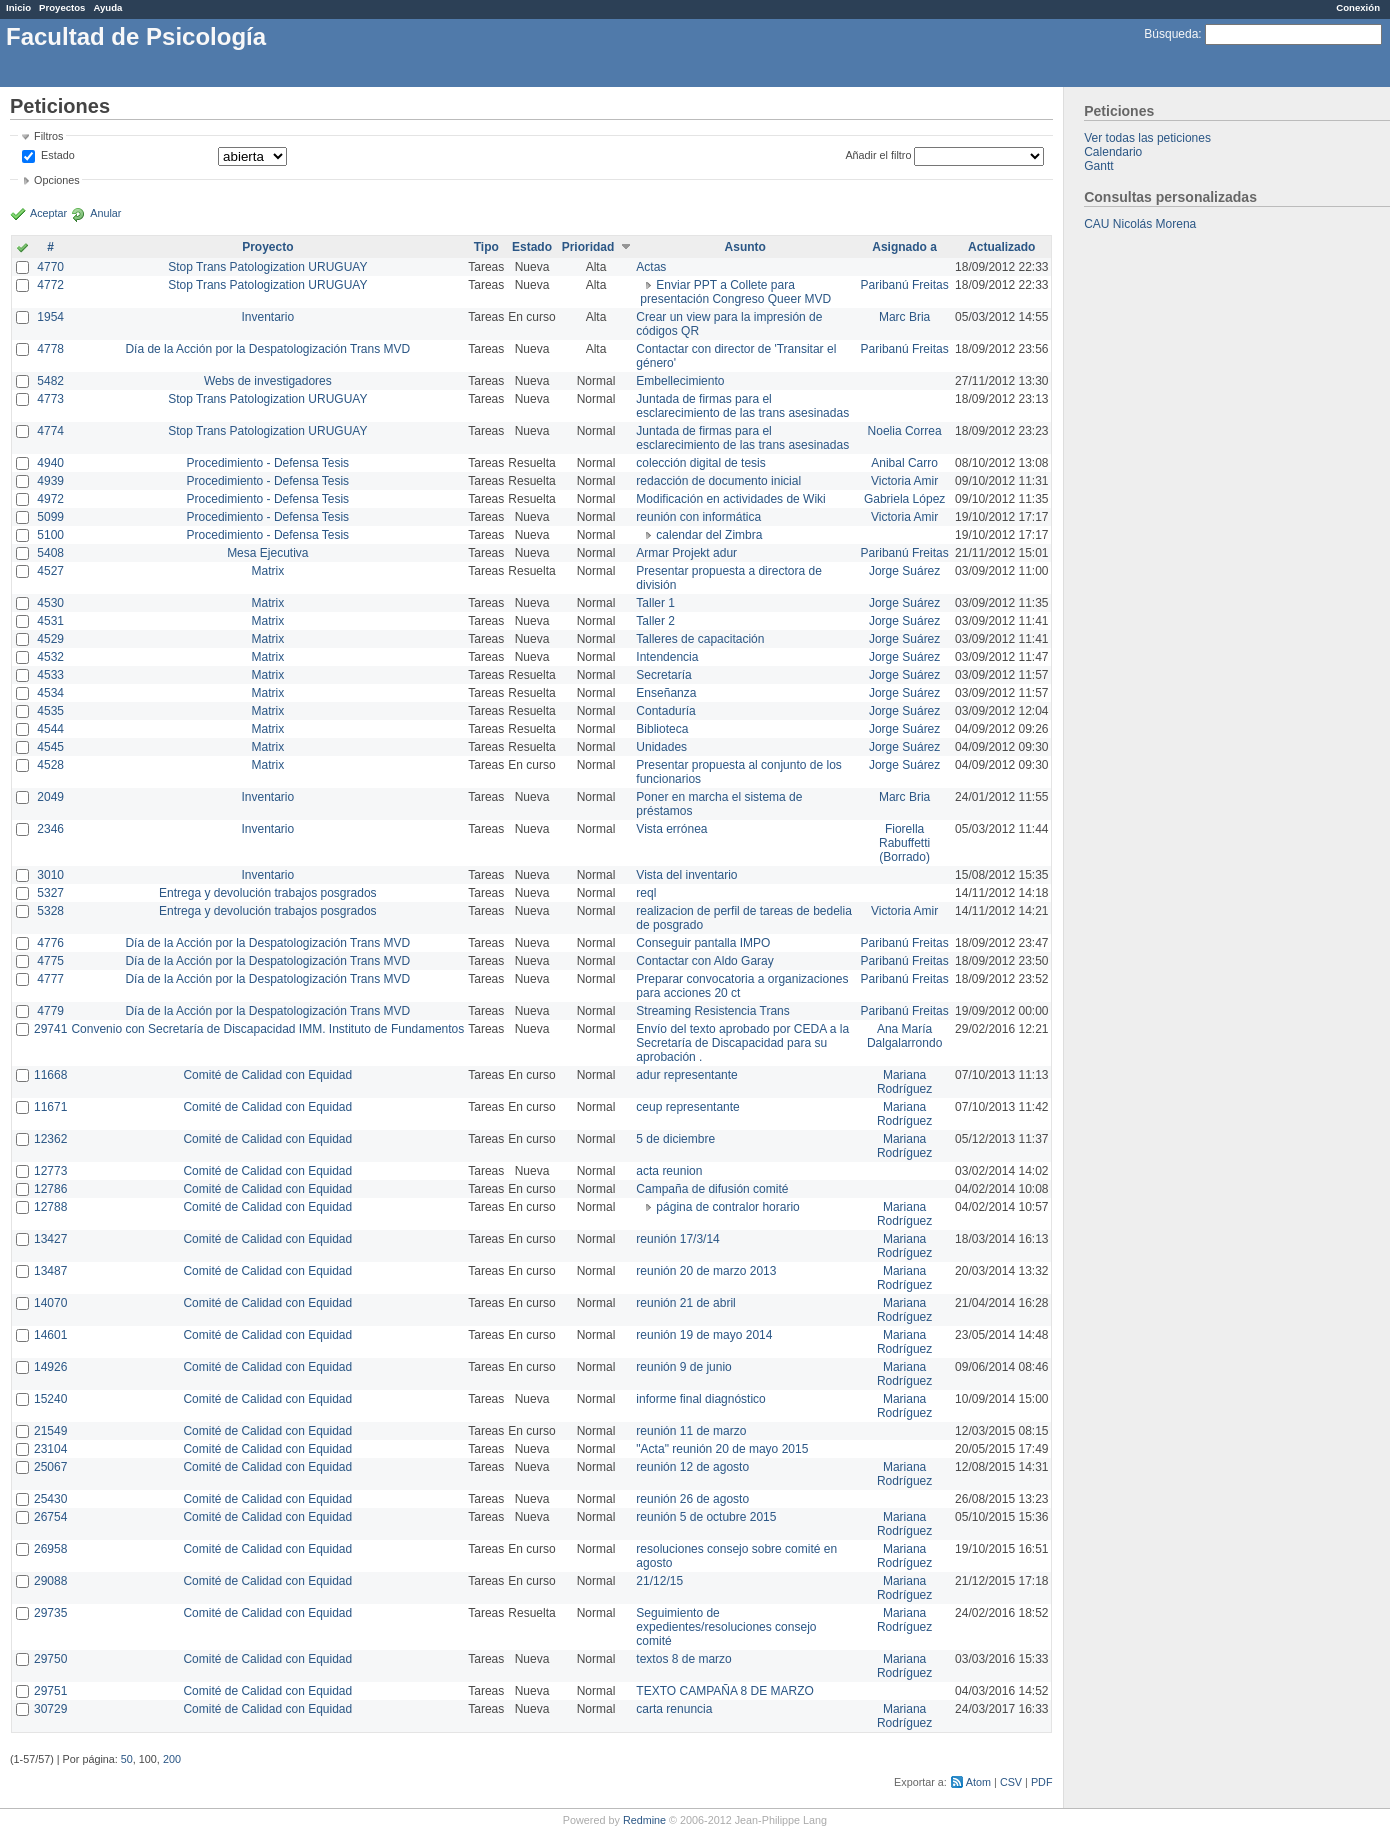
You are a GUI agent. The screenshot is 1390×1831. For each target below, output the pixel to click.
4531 (50, 621)
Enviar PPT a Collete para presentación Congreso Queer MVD (735, 292)
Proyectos (62, 7)
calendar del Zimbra (709, 535)
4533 (50, 675)
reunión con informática (698, 517)
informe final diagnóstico (700, 1399)
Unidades (661, 747)
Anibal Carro (904, 463)
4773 (50, 399)
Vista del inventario (686, 875)
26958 (50, 1549)
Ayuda (107, 7)
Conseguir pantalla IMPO (703, 943)
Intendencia (667, 657)
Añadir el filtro (878, 155)
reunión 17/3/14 (677, 1239)
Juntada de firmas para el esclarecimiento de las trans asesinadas (742, 406)
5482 (50, 381)
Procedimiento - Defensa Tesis (268, 463)
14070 (50, 1303)
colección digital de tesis (700, 463)
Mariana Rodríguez (904, 1082)
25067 (50, 1467)
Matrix (267, 571)
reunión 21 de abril (685, 1303)
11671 (50, 1107)
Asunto (745, 247)
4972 (50, 499)
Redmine (644, 1820)
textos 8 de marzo (683, 1659)
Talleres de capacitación (700, 639)
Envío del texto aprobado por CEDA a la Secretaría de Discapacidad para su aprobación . (742, 1043)
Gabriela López (904, 499)
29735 (50, 1613)
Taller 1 (655, 603)
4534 (50, 693)
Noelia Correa (905, 431)
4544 (50, 729)
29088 (50, 1581)
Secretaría (663, 675)
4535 (50, 711)
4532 (50, 657)
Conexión (1358, 7)
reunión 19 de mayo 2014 (704, 1335)
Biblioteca (662, 729)
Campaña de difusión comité (712, 1189)
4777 (50, 979)
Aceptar (48, 213)
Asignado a (904, 247)
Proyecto (267, 247)
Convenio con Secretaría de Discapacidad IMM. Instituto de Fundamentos (267, 1029)
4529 (50, 639)
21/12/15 (659, 1581)
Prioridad (588, 247)
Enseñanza (666, 693)
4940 (50, 463)
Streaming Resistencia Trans (712, 1011)
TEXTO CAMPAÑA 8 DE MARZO (725, 1691)
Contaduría (665, 711)
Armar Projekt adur (686, 553)
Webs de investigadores (268, 381)
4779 (50, 1011)
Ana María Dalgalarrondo (904, 1036)
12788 (50, 1207)
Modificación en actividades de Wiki (730, 499)
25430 (50, 1499)
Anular (105, 213)
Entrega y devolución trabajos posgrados (267, 893)
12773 (50, 1171)
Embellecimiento (680, 381)
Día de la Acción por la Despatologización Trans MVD (267, 349)
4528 (50, 765)
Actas (651, 267)
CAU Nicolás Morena (1140, 224)
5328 (50, 911)
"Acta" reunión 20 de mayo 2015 (722, 1449)
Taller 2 (655, 621)
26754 (50, 1517)
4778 (50, 349)
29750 (50, 1659)
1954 (50, 317)
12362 (50, 1139)
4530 (50, 603)
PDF (1042, 1782)
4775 (50, 961)
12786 (50, 1189)
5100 (50, 535)
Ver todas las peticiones (1147, 138)
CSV (1011, 1782)
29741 (50, 1029)
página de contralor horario (727, 1207)
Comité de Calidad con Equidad (267, 1075)
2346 (50, 829)
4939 (50, 481)
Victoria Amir (904, 481)
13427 (50, 1239)
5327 (50, 893)
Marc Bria (904, 317)
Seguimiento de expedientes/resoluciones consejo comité (726, 1627)
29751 (50, 1691)
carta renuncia (674, 1709)
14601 (50, 1335)
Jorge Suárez (904, 571)
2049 (50, 797)
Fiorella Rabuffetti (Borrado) (904, 843)
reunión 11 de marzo (691, 1431)
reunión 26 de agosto (692, 1499)
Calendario (1113, 152)
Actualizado (1001, 247)
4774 (50, 431)
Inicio (18, 7)
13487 (50, 1271)
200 (172, 1759)
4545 (50, 747)
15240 (50, 1399)
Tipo (486, 247)
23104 (50, 1449)
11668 (50, 1075)
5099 (50, 517)
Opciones (57, 180)
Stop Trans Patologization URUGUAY (267, 267)
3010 (50, 875)
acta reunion (669, 1171)
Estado (58, 155)
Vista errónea (671, 829)
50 (127, 1759)
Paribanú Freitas (905, 285)
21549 (50, 1431)
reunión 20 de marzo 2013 (706, 1271)
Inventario (267, 317)
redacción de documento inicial (718, 481)
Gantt (1098, 166)
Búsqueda (1171, 34)
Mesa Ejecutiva (267, 553)
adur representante (686, 1075)
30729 (50, 1709)
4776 (50, 943)
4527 (50, 571)
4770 (50, 267)
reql (646, 893)
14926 (50, 1367)
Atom (978, 1782)
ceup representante (687, 1107)
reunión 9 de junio (683, 1367)
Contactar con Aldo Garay (704, 961)
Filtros (48, 136)
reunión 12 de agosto (692, 1467)
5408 (50, 553)
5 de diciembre (675, 1139)
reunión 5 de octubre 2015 (706, 1517)
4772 (50, 285)
